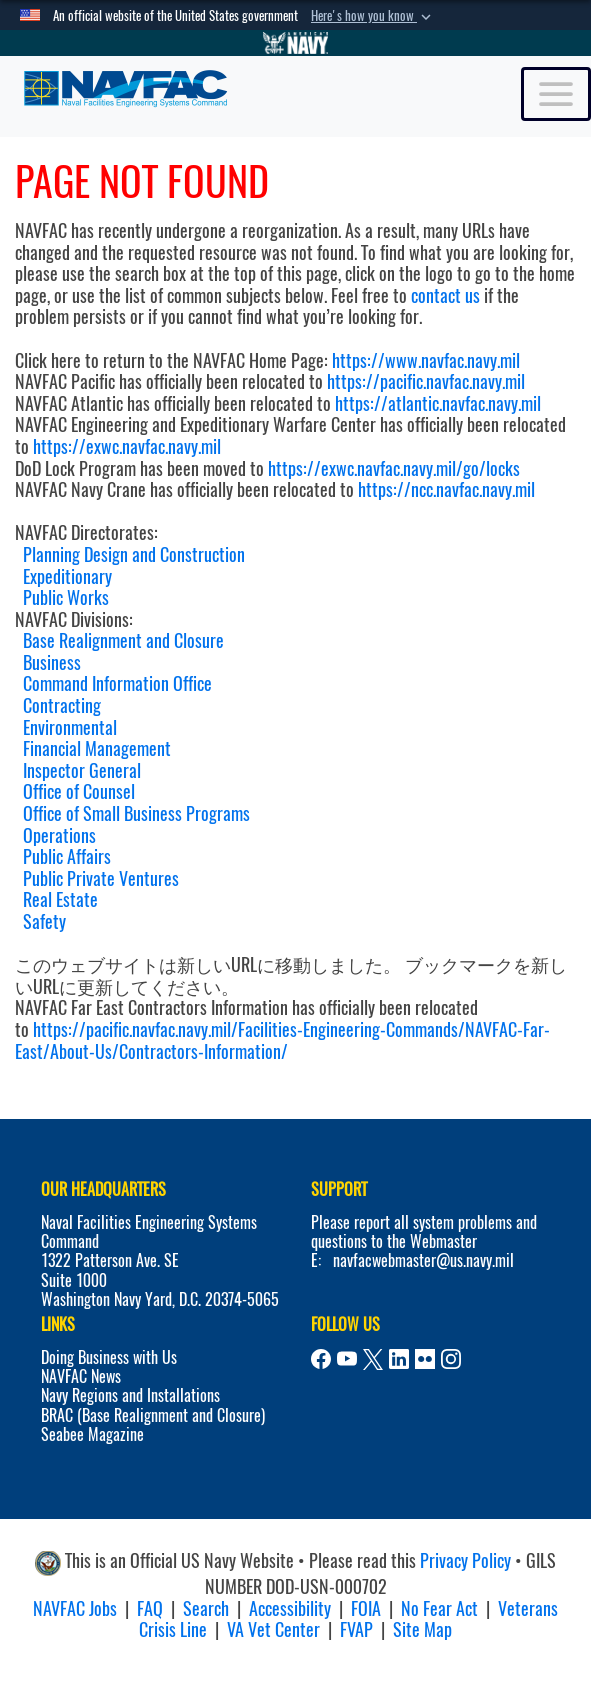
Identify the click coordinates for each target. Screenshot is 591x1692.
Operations (59, 835)
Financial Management (97, 748)
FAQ (150, 1608)
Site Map (422, 1629)
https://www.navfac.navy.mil (426, 360)
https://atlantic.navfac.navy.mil (436, 403)
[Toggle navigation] (556, 94)
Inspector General (82, 770)
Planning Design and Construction (134, 554)
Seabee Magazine (92, 1434)
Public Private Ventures (101, 878)
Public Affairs (67, 856)
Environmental (70, 727)
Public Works (66, 597)
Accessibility (290, 1608)
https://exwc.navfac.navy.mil (127, 446)
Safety (44, 921)
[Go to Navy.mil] (296, 43)
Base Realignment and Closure (123, 640)
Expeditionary (67, 576)
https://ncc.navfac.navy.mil (446, 489)
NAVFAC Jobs (75, 1608)
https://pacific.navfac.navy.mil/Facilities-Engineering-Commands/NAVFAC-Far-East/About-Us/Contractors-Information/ (282, 1040)
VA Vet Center (273, 1629)
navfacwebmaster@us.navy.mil (423, 1260)
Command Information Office (117, 683)
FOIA (366, 1608)
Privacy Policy (465, 1560)
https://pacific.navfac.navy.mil (426, 381)
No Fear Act (439, 1608)
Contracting (62, 705)
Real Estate (60, 899)
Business (52, 662)
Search (206, 1608)
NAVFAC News (81, 1376)
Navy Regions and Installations (130, 1395)
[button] (373, 16)
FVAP (356, 1629)
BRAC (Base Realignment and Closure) (153, 1415)
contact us (445, 295)
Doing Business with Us (109, 1357)
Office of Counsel (79, 791)
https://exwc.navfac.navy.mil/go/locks (394, 468)
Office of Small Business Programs (136, 813)
